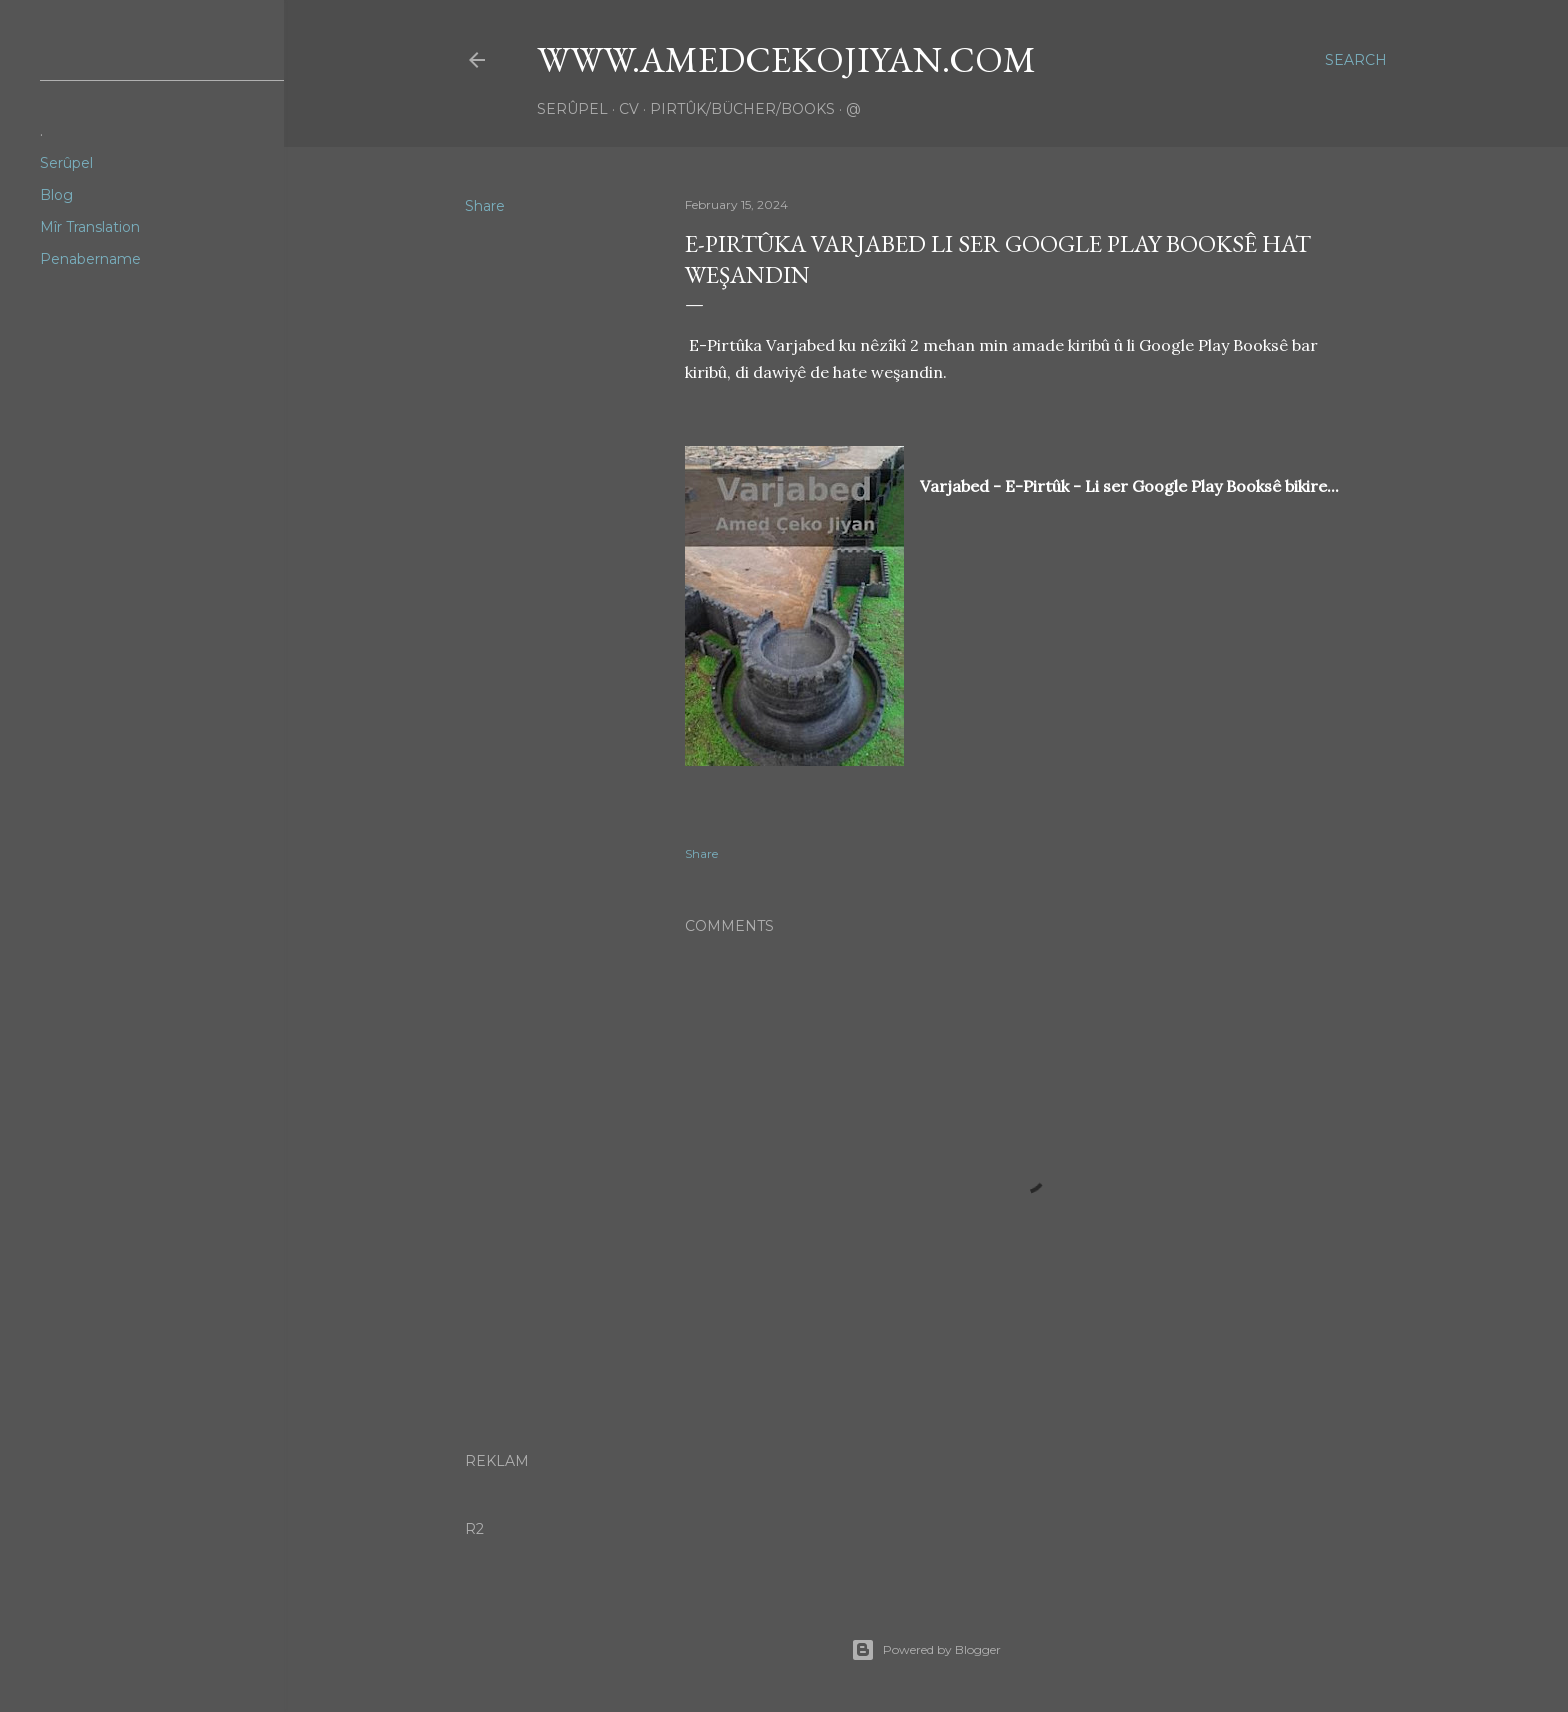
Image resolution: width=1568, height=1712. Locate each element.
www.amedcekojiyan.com (786, 59)
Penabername (90, 259)
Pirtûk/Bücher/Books (742, 109)
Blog (56, 195)
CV (629, 109)
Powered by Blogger (926, 1650)
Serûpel (572, 109)
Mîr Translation (90, 227)
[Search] (1356, 60)
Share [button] (485, 206)
